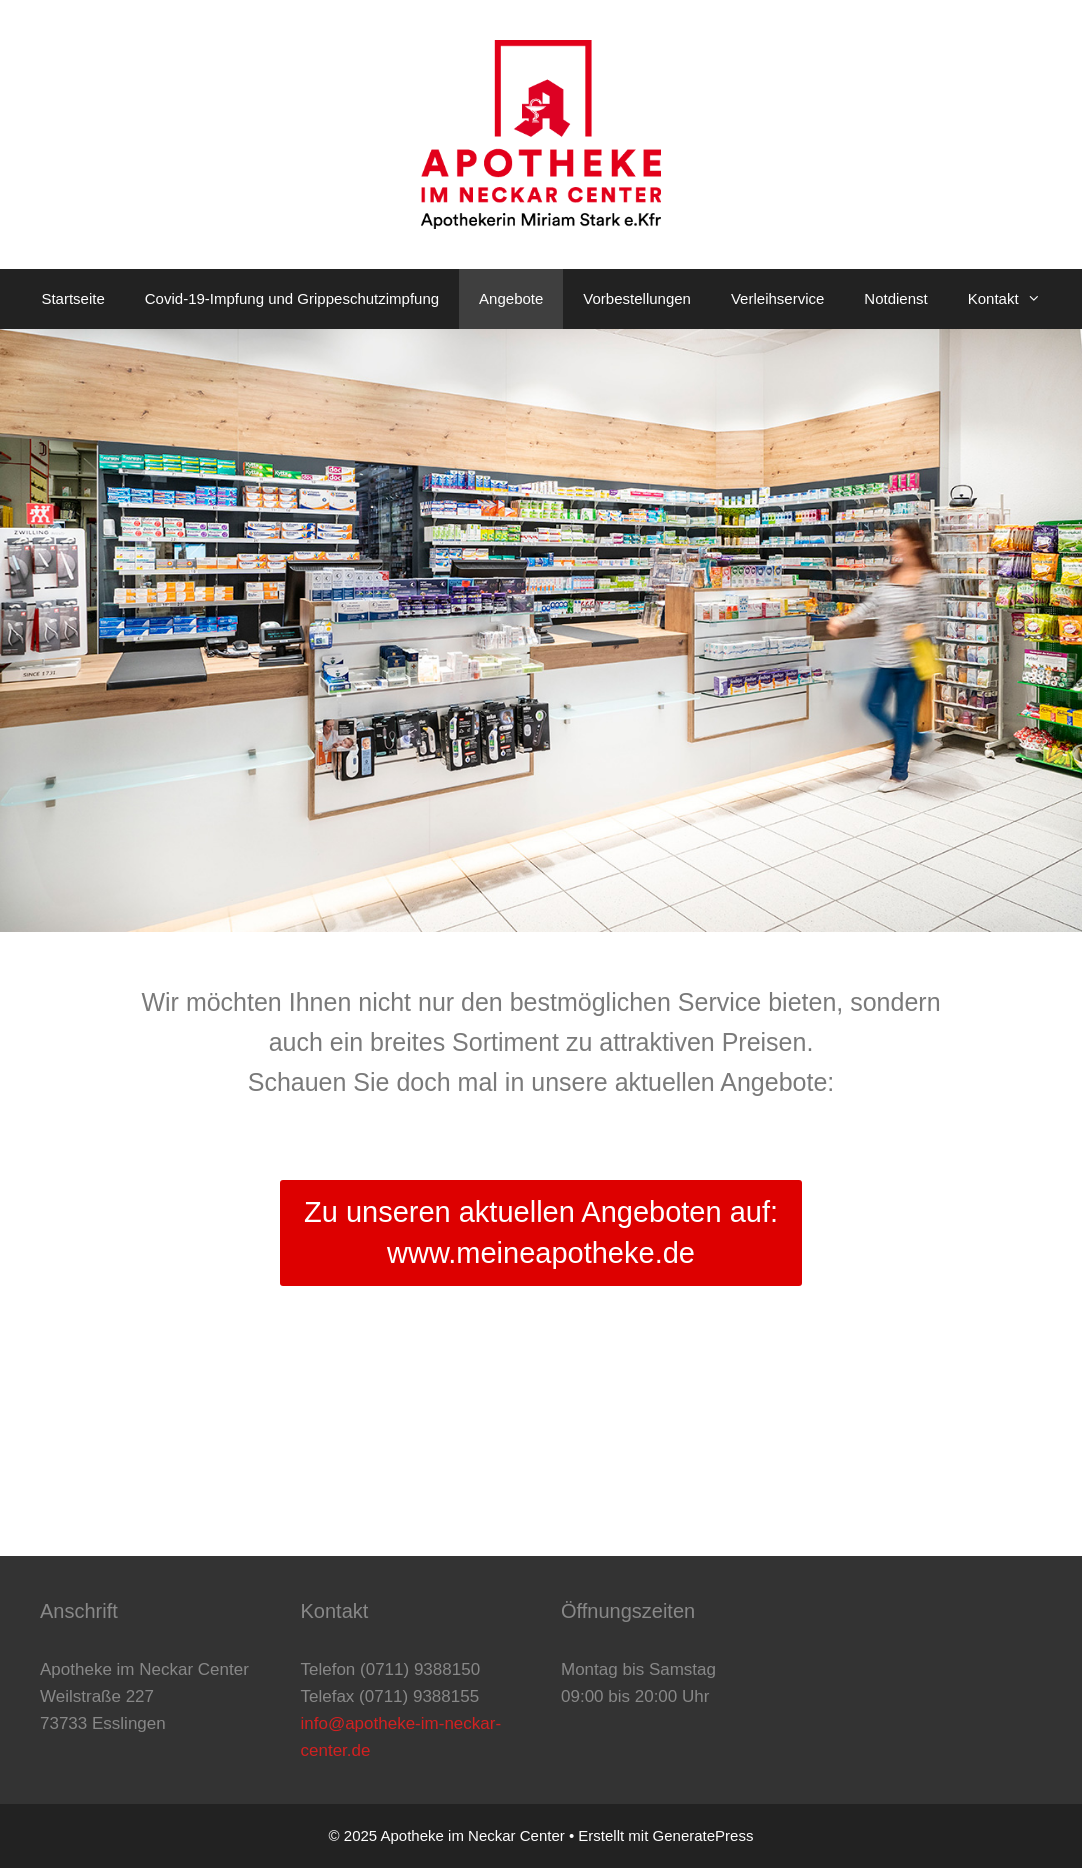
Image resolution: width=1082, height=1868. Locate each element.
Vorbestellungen (637, 298)
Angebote (511, 298)
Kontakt (1014, 299)
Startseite (72, 298)
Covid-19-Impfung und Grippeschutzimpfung (292, 298)
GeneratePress (703, 1835)
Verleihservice (777, 298)
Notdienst (895, 298)
